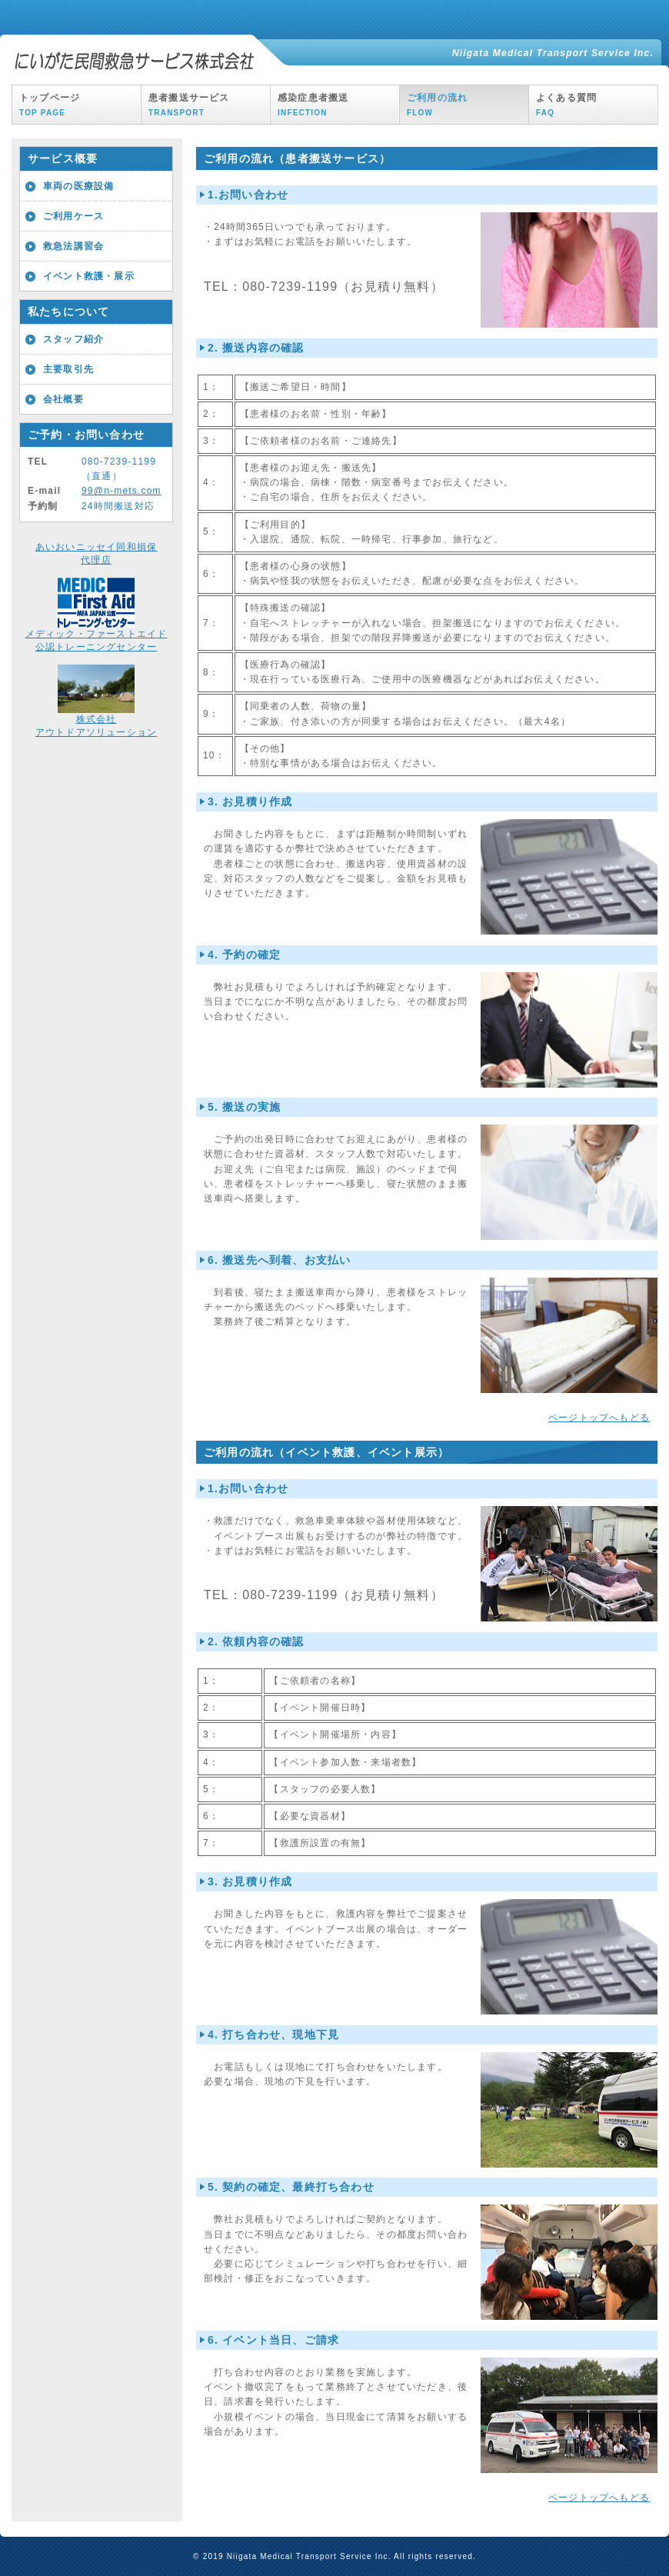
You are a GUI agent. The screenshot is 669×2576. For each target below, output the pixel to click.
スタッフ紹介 (73, 339)
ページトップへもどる (599, 1417)
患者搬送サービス (189, 104)
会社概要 (63, 399)
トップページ (49, 104)
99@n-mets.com (121, 490)
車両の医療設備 (78, 186)
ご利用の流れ (437, 104)
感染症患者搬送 (313, 104)
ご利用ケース (73, 216)
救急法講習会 (73, 246)
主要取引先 (68, 369)
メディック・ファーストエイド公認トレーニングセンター (96, 635)
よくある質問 (566, 104)
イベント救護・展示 (89, 276)
